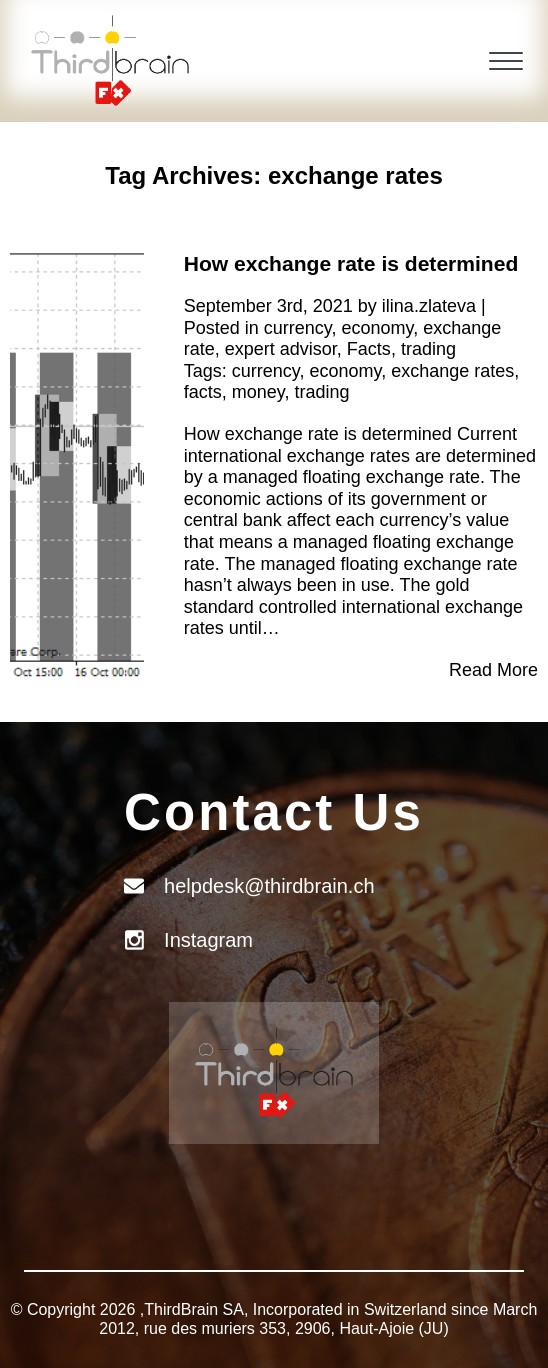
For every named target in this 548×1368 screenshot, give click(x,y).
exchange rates (452, 371)
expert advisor (281, 349)
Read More (493, 670)
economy (378, 328)
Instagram (208, 940)
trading (428, 349)
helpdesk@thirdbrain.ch (269, 886)
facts (203, 392)
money (258, 392)
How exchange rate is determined (351, 263)
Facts (369, 349)
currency (298, 328)
